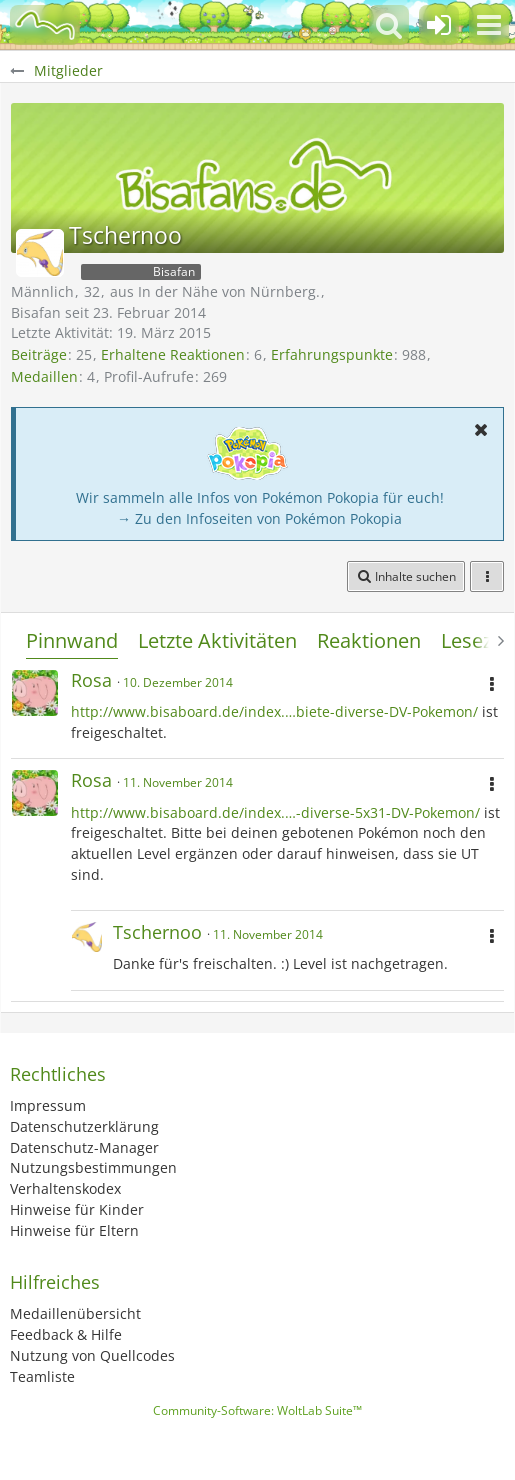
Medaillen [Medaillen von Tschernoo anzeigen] (44, 376)
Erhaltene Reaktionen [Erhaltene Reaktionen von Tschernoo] (173, 354)
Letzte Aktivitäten (217, 640)
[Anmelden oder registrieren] (439, 25)
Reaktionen (369, 640)
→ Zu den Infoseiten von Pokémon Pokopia (259, 518)
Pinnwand (72, 640)
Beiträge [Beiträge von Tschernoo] (39, 354)
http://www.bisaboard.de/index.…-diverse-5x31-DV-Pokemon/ (275, 812)
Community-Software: (257, 1410)
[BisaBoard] (45, 25)
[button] (489, 25)
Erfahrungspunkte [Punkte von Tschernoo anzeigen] (332, 354)
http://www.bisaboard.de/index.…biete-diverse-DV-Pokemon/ (274, 711)
